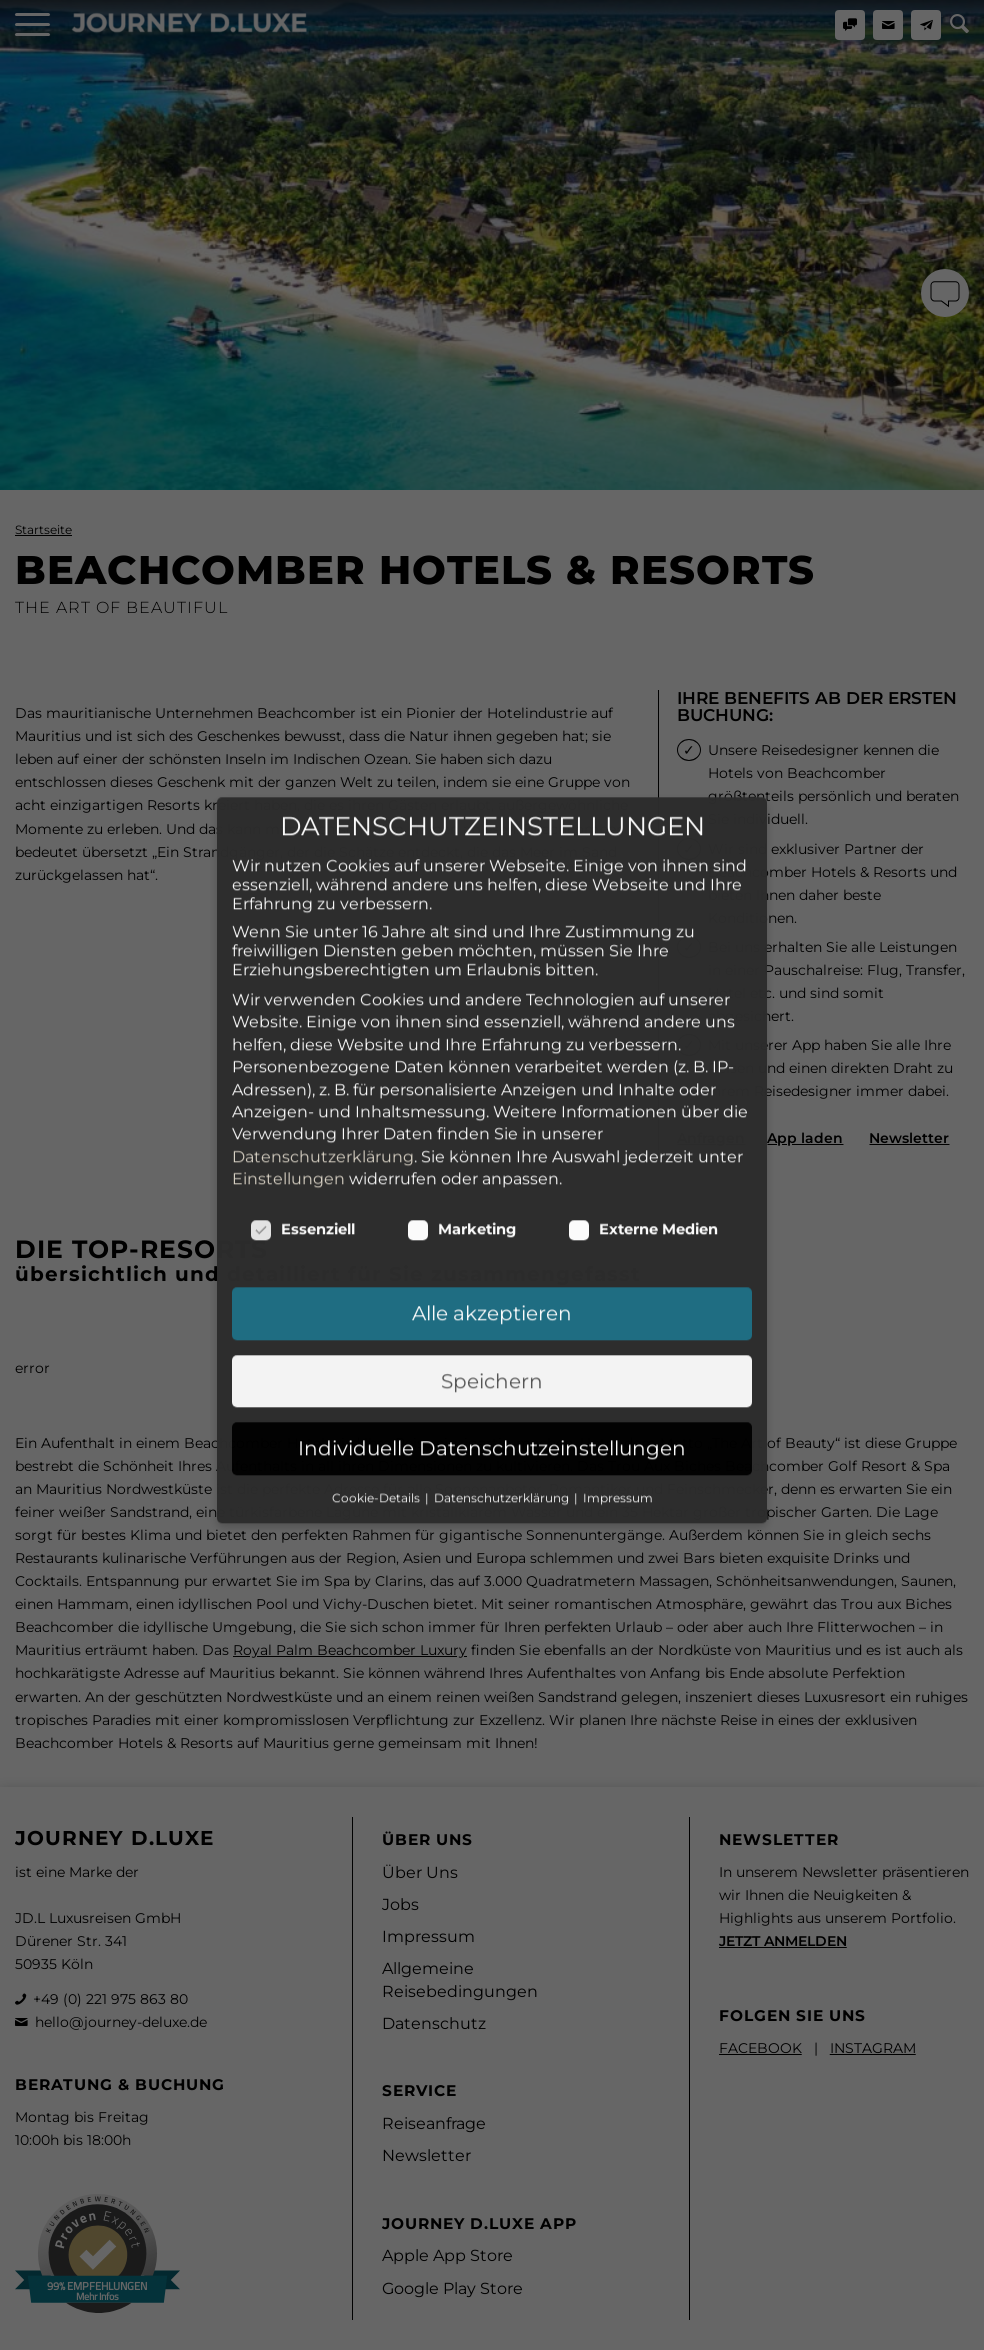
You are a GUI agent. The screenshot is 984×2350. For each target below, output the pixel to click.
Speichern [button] (492, 1252)
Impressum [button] (618, 1368)
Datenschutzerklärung (323, 1027)
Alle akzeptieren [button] (492, 1185)
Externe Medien (643, 1101)
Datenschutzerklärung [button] (503, 1368)
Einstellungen (288, 1049)
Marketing (461, 1101)
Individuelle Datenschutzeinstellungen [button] (492, 1320)
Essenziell (302, 1101)
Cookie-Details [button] (377, 1368)
